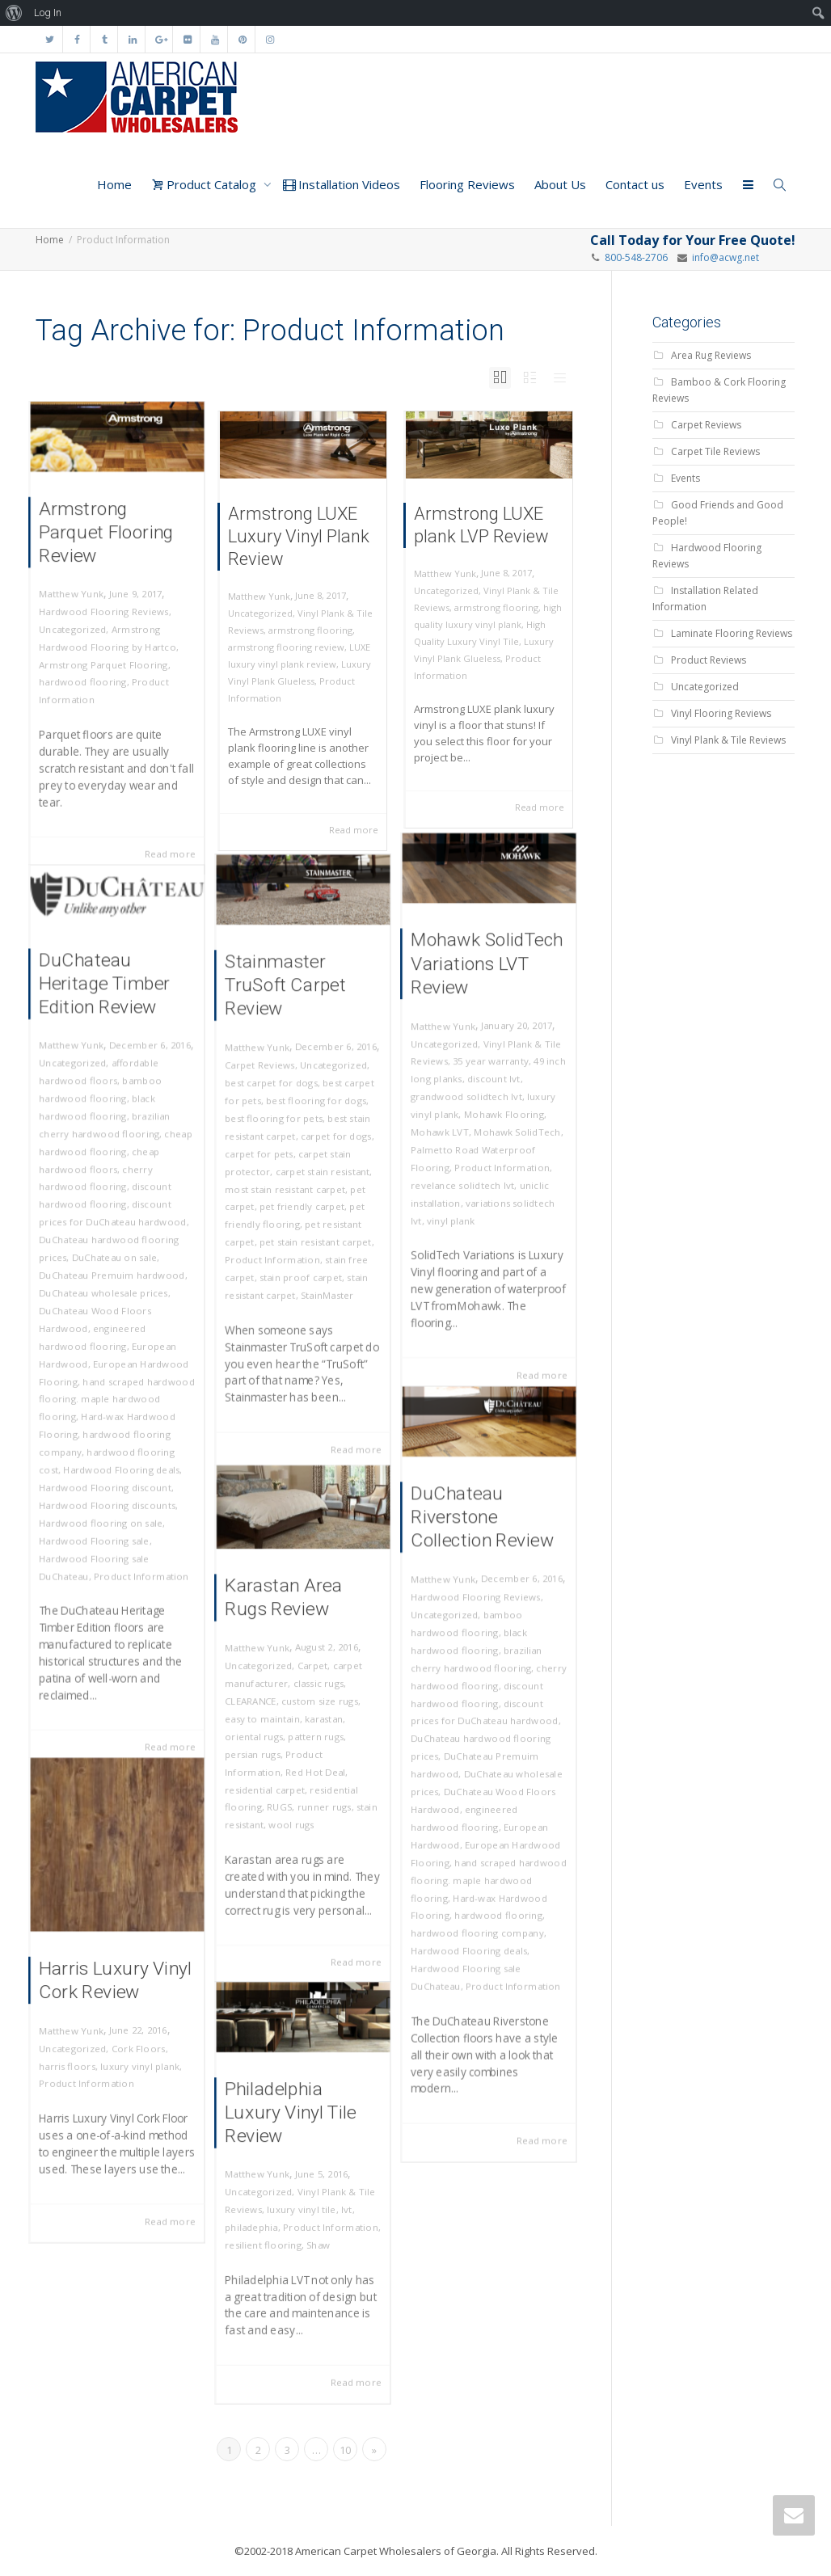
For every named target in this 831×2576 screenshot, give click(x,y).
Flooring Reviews (467, 184)
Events (703, 184)
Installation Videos (341, 184)
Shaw (315, 2235)
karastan (320, 1719)
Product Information (499, 1158)
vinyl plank (458, 1201)
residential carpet (271, 1777)
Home (114, 184)
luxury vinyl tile (301, 2206)
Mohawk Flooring (501, 1114)
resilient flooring (270, 2235)
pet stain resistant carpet (313, 1227)
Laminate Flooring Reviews (731, 633)
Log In (47, 12)
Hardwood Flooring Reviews (105, 616)
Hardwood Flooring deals (120, 1442)
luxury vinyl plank (135, 2053)
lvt (338, 2206)
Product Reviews (708, 660)
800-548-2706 (636, 257)
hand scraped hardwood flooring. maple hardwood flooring (116, 1384)
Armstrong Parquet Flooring (105, 660)
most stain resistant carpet (287, 1183)
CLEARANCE (259, 1705)
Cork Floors (134, 2039)
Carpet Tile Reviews (715, 451)
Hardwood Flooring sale (98, 1500)
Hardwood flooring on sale (103, 1486)
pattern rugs (313, 1734)
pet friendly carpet (301, 1198)
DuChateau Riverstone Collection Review (483, 1564)
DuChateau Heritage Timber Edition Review (106, 1044)
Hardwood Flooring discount (107, 1457)
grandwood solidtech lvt (470, 1099)
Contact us (634, 184)
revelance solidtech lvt (466, 1172)
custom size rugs (316, 1705)
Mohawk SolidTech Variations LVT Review (486, 991)
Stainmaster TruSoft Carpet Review (288, 1017)
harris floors (76, 2053)
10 (345, 2450)
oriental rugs (262, 1734)
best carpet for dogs (276, 1097)
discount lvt (493, 1085)
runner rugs (320, 1791)
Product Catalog (205, 184)
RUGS (283, 1791)
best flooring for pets (278, 1126)
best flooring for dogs (313, 1112)
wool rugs (293, 1806)
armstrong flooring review (286, 647)
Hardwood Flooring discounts (108, 1471)
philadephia (260, 2221)
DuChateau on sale (115, 1268)
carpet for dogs (330, 1141)
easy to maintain (269, 1719)
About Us (560, 184)
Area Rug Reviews (711, 355)
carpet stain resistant (319, 1170)
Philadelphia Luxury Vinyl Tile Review (292, 2126)
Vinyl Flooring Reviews (721, 713)
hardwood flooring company (479, 1904)
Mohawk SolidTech (512, 1129)
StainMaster (322, 1271)
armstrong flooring (310, 630)
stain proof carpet (301, 1256)
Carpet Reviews (267, 1082)
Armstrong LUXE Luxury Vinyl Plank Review (298, 536)
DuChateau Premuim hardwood (112, 1283)
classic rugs (315, 1690)
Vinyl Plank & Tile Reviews (728, 740)
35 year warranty (490, 1070)
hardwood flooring (88, 674)
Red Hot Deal (313, 1762)
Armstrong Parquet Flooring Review (108, 551)
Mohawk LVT (448, 1129)
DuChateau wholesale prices (105, 1297)
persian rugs (261, 1748)
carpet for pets (266, 1155)
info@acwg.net (723, 257)
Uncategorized (80, 631)
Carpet (310, 1676)
